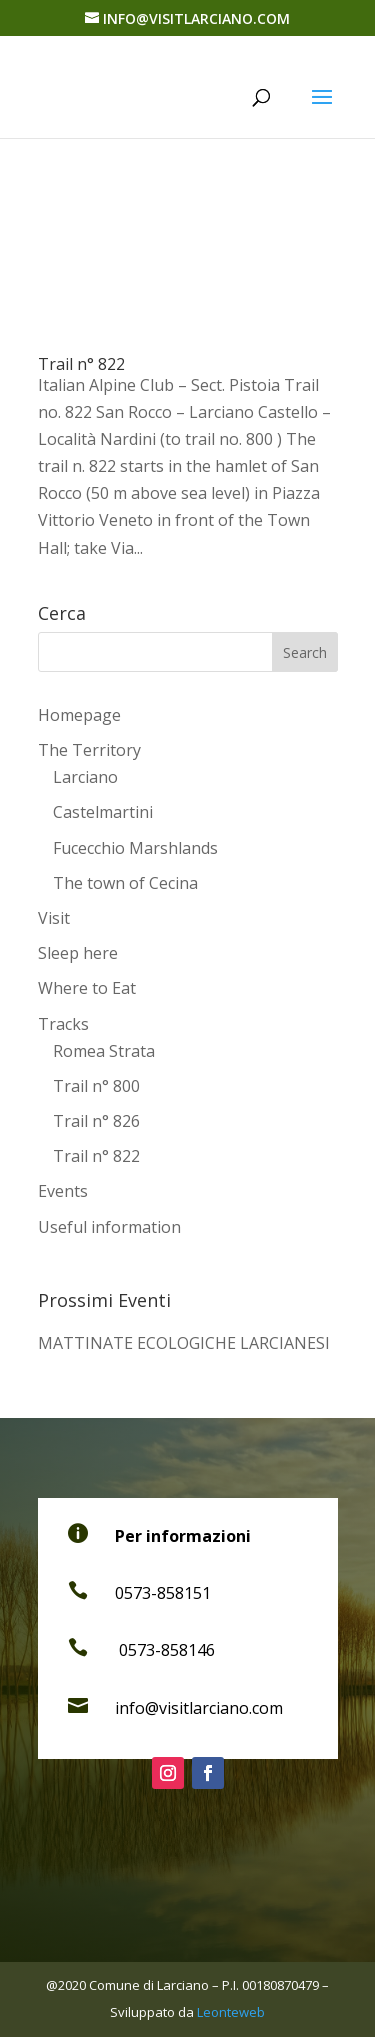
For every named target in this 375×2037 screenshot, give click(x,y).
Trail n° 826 (96, 1121)
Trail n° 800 (96, 1086)
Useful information (109, 1227)
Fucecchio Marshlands (135, 848)
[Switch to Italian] (188, 1255)
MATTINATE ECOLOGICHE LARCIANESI (184, 1343)
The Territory (89, 750)
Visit (54, 918)
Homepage (79, 715)
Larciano (85, 777)
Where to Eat (87, 988)
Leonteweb (231, 2012)
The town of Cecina (125, 883)
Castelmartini (103, 812)
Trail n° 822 (81, 364)
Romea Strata (104, 1051)
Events (63, 1191)
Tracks (63, 1024)
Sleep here (78, 953)
